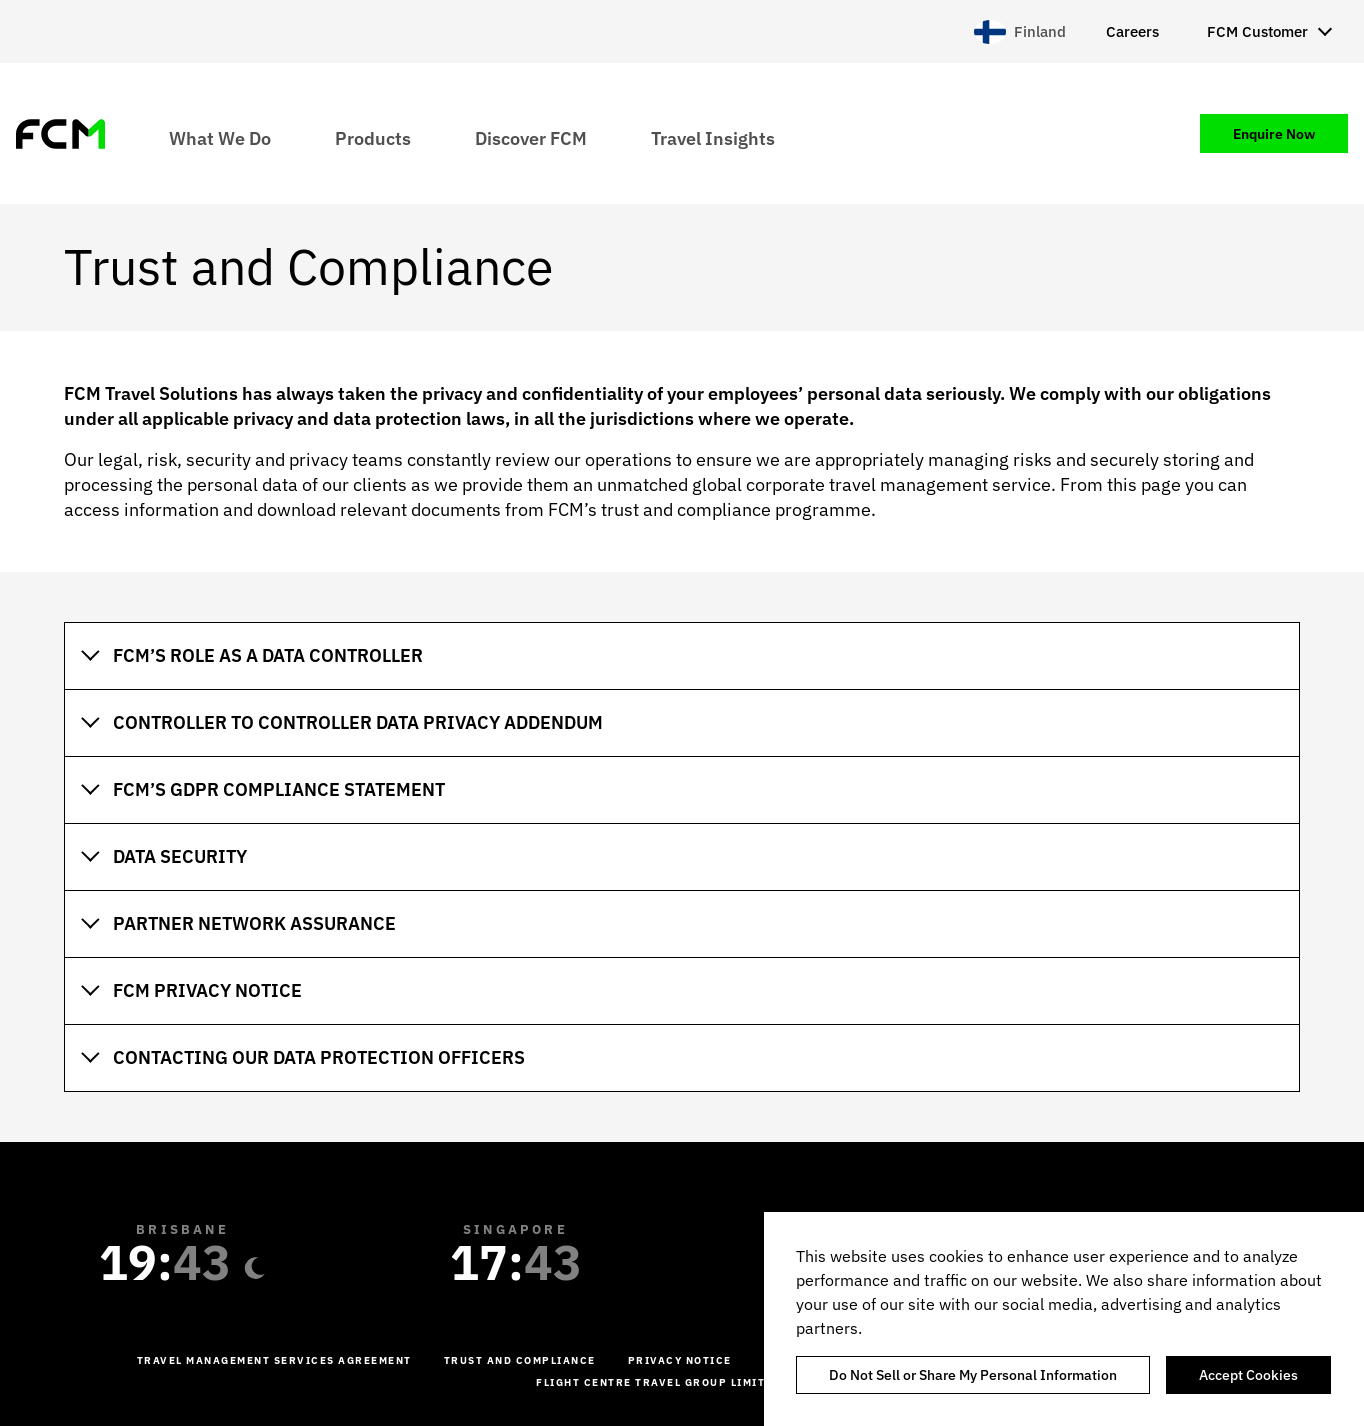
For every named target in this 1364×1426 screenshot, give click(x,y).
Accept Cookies (1248, 1375)
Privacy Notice (680, 1360)
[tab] (682, 655)
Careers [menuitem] (1132, 31)
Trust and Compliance (520, 1360)
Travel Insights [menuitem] (713, 137)
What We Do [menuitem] (220, 137)
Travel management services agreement (274, 1360)
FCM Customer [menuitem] (1257, 31)
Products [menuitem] (373, 137)
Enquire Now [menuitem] (1274, 134)
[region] (1064, 1319)
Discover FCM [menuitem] (531, 137)
